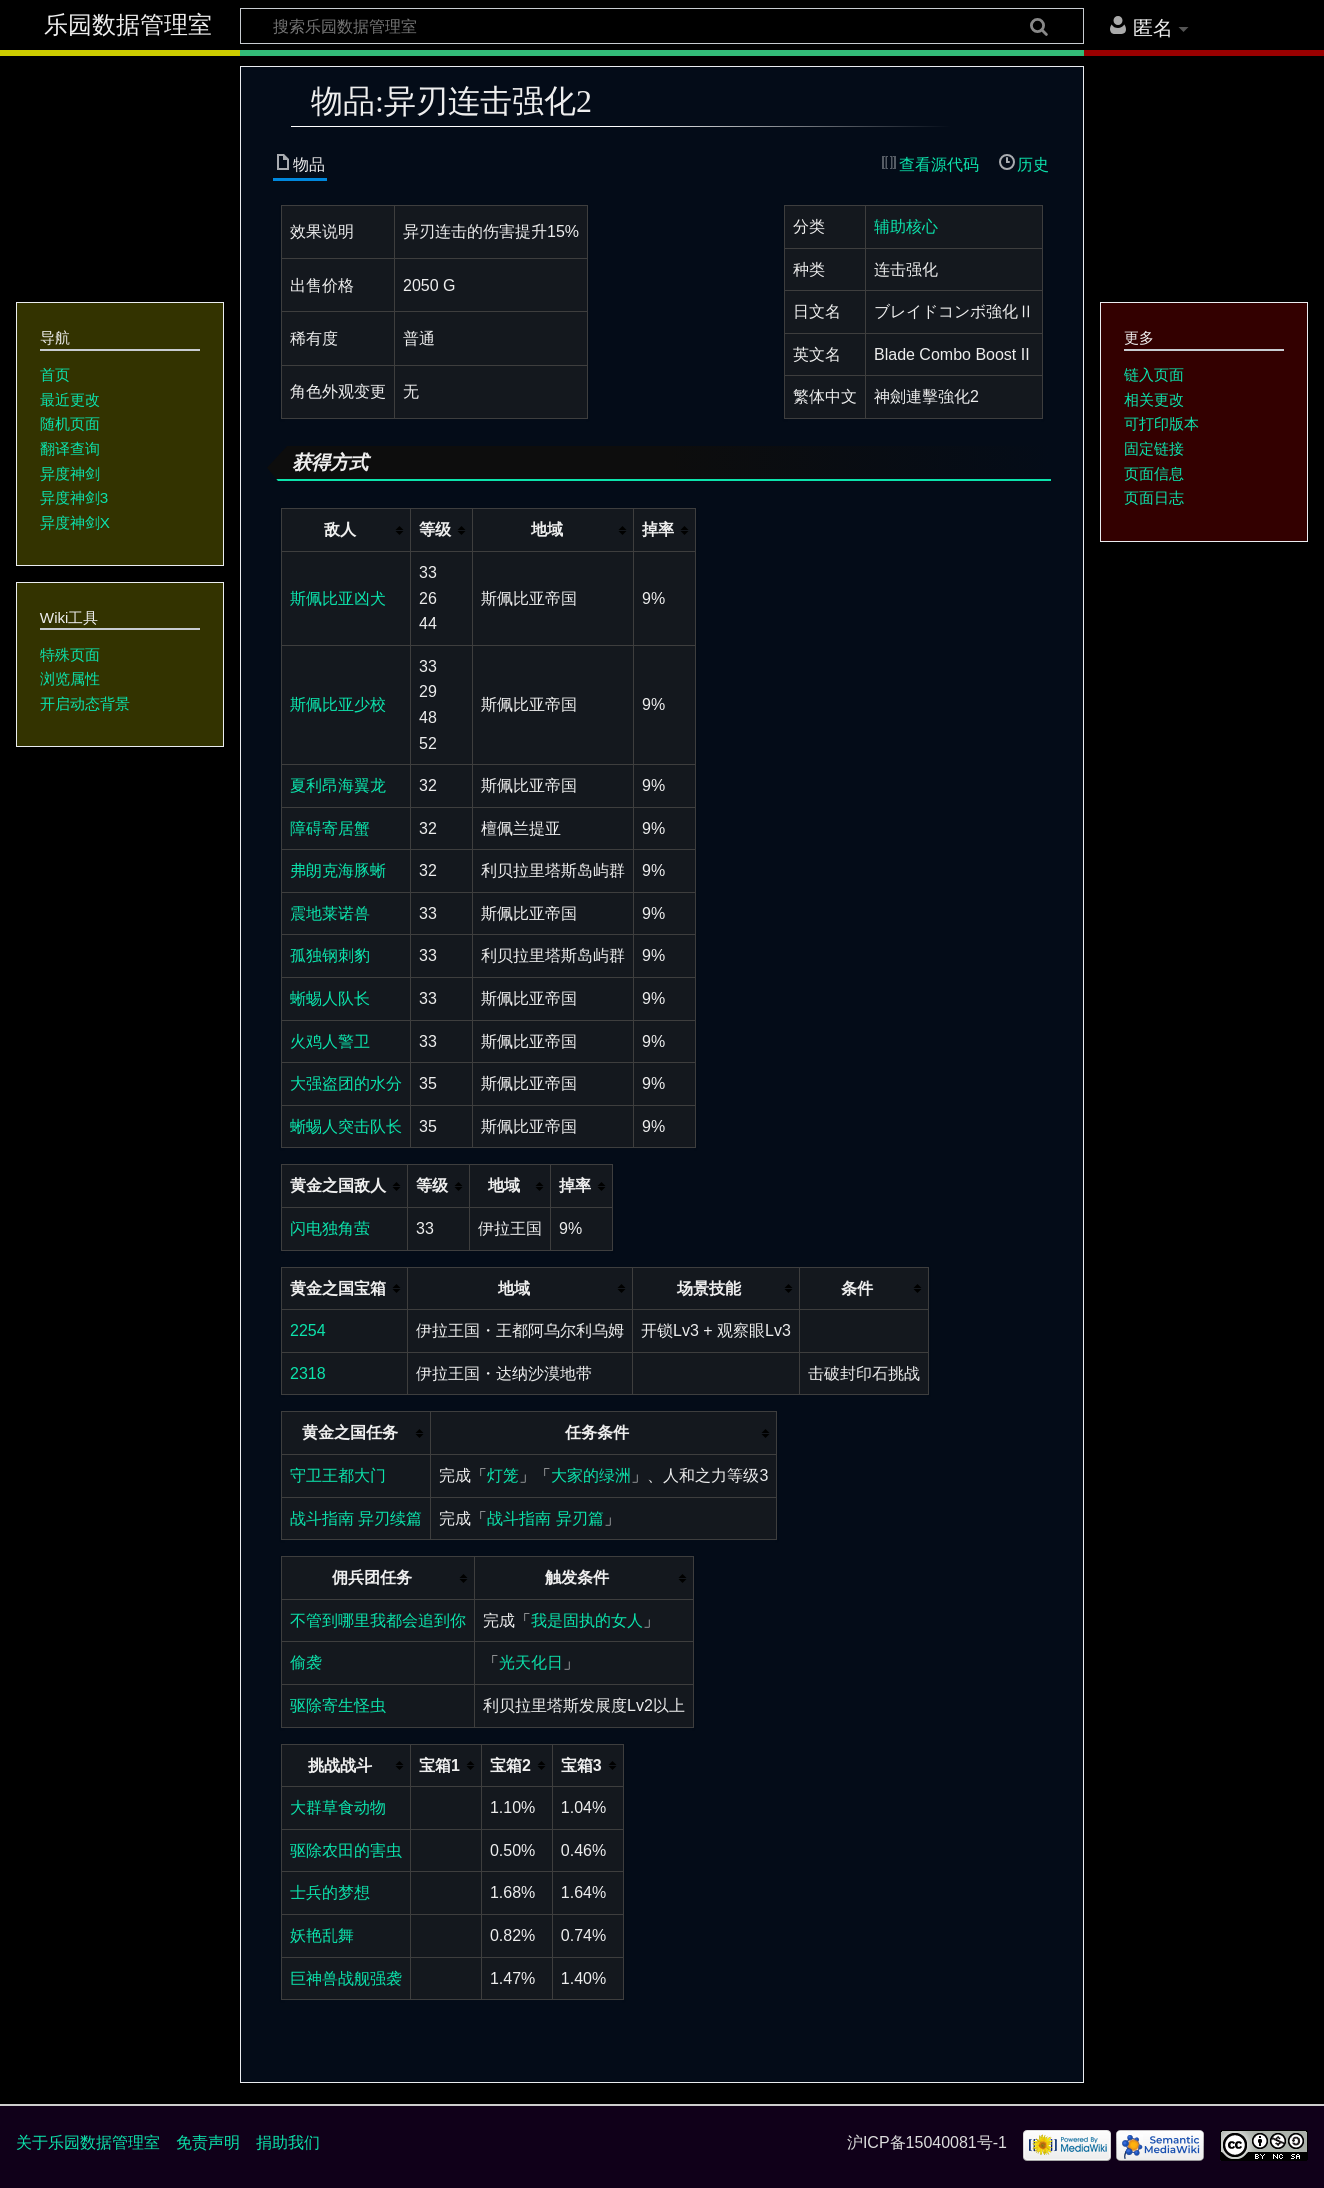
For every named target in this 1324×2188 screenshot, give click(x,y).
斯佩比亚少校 (338, 704)
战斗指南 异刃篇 (545, 1518)
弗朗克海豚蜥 (338, 870)
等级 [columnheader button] (435, 529)
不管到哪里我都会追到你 (378, 1620)
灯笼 (503, 1475)
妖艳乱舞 (322, 1935)
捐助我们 (288, 2142)
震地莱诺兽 (330, 913)
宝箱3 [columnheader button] (581, 1765)
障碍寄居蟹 (330, 828)
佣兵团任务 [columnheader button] (372, 1577)
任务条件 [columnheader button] (597, 1432)
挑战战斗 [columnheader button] (340, 1765)
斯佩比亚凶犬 (338, 598)
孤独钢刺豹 (330, 955)
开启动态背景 (85, 703)
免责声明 (208, 2142)
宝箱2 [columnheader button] (510, 1765)
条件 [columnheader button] (857, 1288)
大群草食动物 (338, 1807)
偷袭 (306, 1662)
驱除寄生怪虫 (338, 1705)
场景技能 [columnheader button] (709, 1288)
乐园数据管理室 (128, 25)
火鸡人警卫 (330, 1041)
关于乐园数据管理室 (88, 2142)
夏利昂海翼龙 (338, 785)
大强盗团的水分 (346, 1083)
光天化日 (531, 1662)
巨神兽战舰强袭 (346, 1978)
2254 (308, 1330)
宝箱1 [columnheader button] (439, 1765)
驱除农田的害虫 (346, 1850)
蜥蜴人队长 (330, 998)
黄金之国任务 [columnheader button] (350, 1432)
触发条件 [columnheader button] (577, 1577)
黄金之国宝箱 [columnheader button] (338, 1288)
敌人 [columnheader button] (340, 529)
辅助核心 (906, 226)
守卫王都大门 (338, 1475)
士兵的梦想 (330, 1892)
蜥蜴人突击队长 (346, 1126)
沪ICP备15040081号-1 (927, 2142)
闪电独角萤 (330, 1228)
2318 (308, 1373)
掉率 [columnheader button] (658, 529)
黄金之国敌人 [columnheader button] (338, 1185)
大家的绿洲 (591, 1475)
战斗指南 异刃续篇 (356, 1518)
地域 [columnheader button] (547, 529)
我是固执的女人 (587, 1620)
